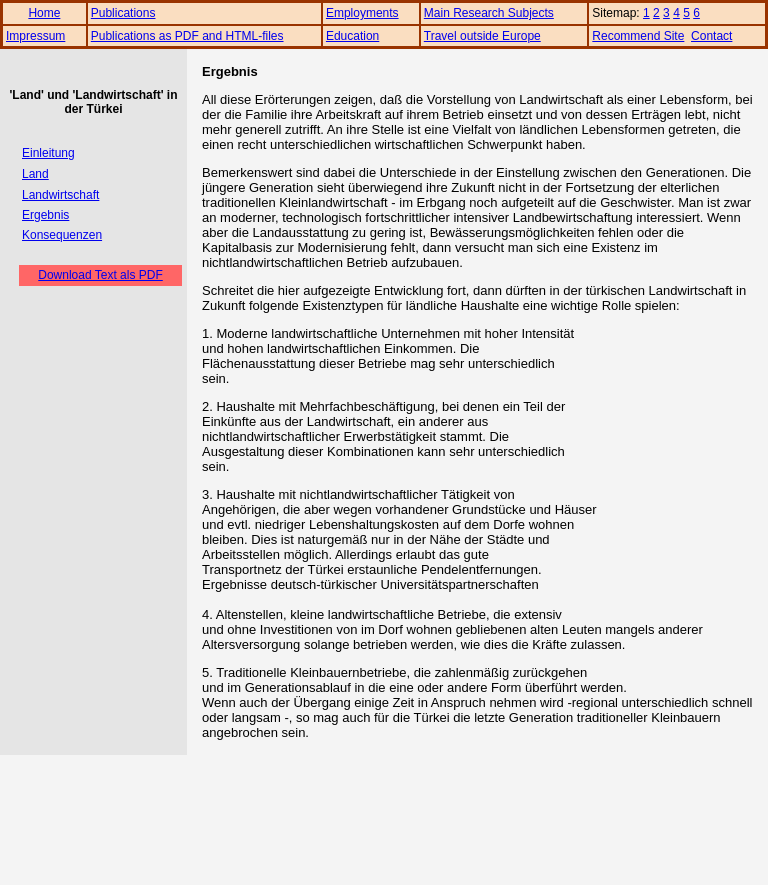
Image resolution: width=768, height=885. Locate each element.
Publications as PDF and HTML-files (187, 36)
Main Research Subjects (489, 13)
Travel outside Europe (482, 36)
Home (44, 13)
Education (352, 36)
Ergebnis (45, 215)
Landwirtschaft (60, 195)
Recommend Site (638, 36)
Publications (123, 13)
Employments (362, 13)
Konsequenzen (62, 235)
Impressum (35, 36)
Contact (711, 36)
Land (35, 174)
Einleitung (48, 153)
